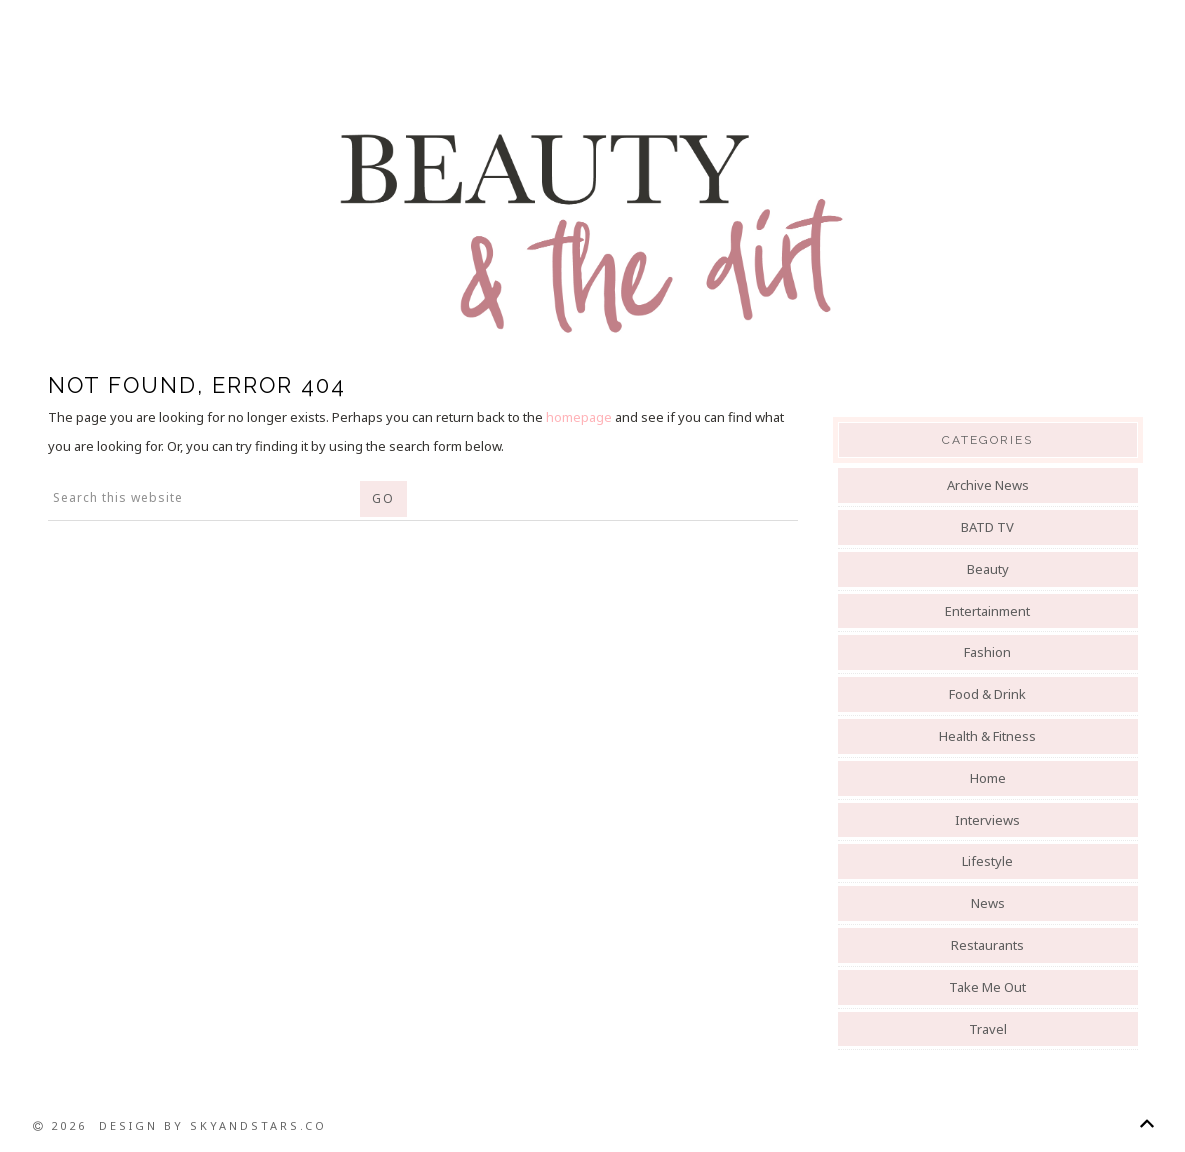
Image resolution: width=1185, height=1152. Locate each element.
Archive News (988, 485)
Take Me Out (987, 987)
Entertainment (987, 611)
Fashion (987, 652)
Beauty (988, 569)
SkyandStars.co (258, 1125)
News (988, 903)
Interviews (987, 820)
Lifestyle (987, 861)
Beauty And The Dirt (593, 232)
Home (988, 778)
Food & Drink (987, 694)
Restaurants (987, 945)
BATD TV (987, 527)
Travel (988, 1029)
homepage (579, 417)
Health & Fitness (987, 736)
